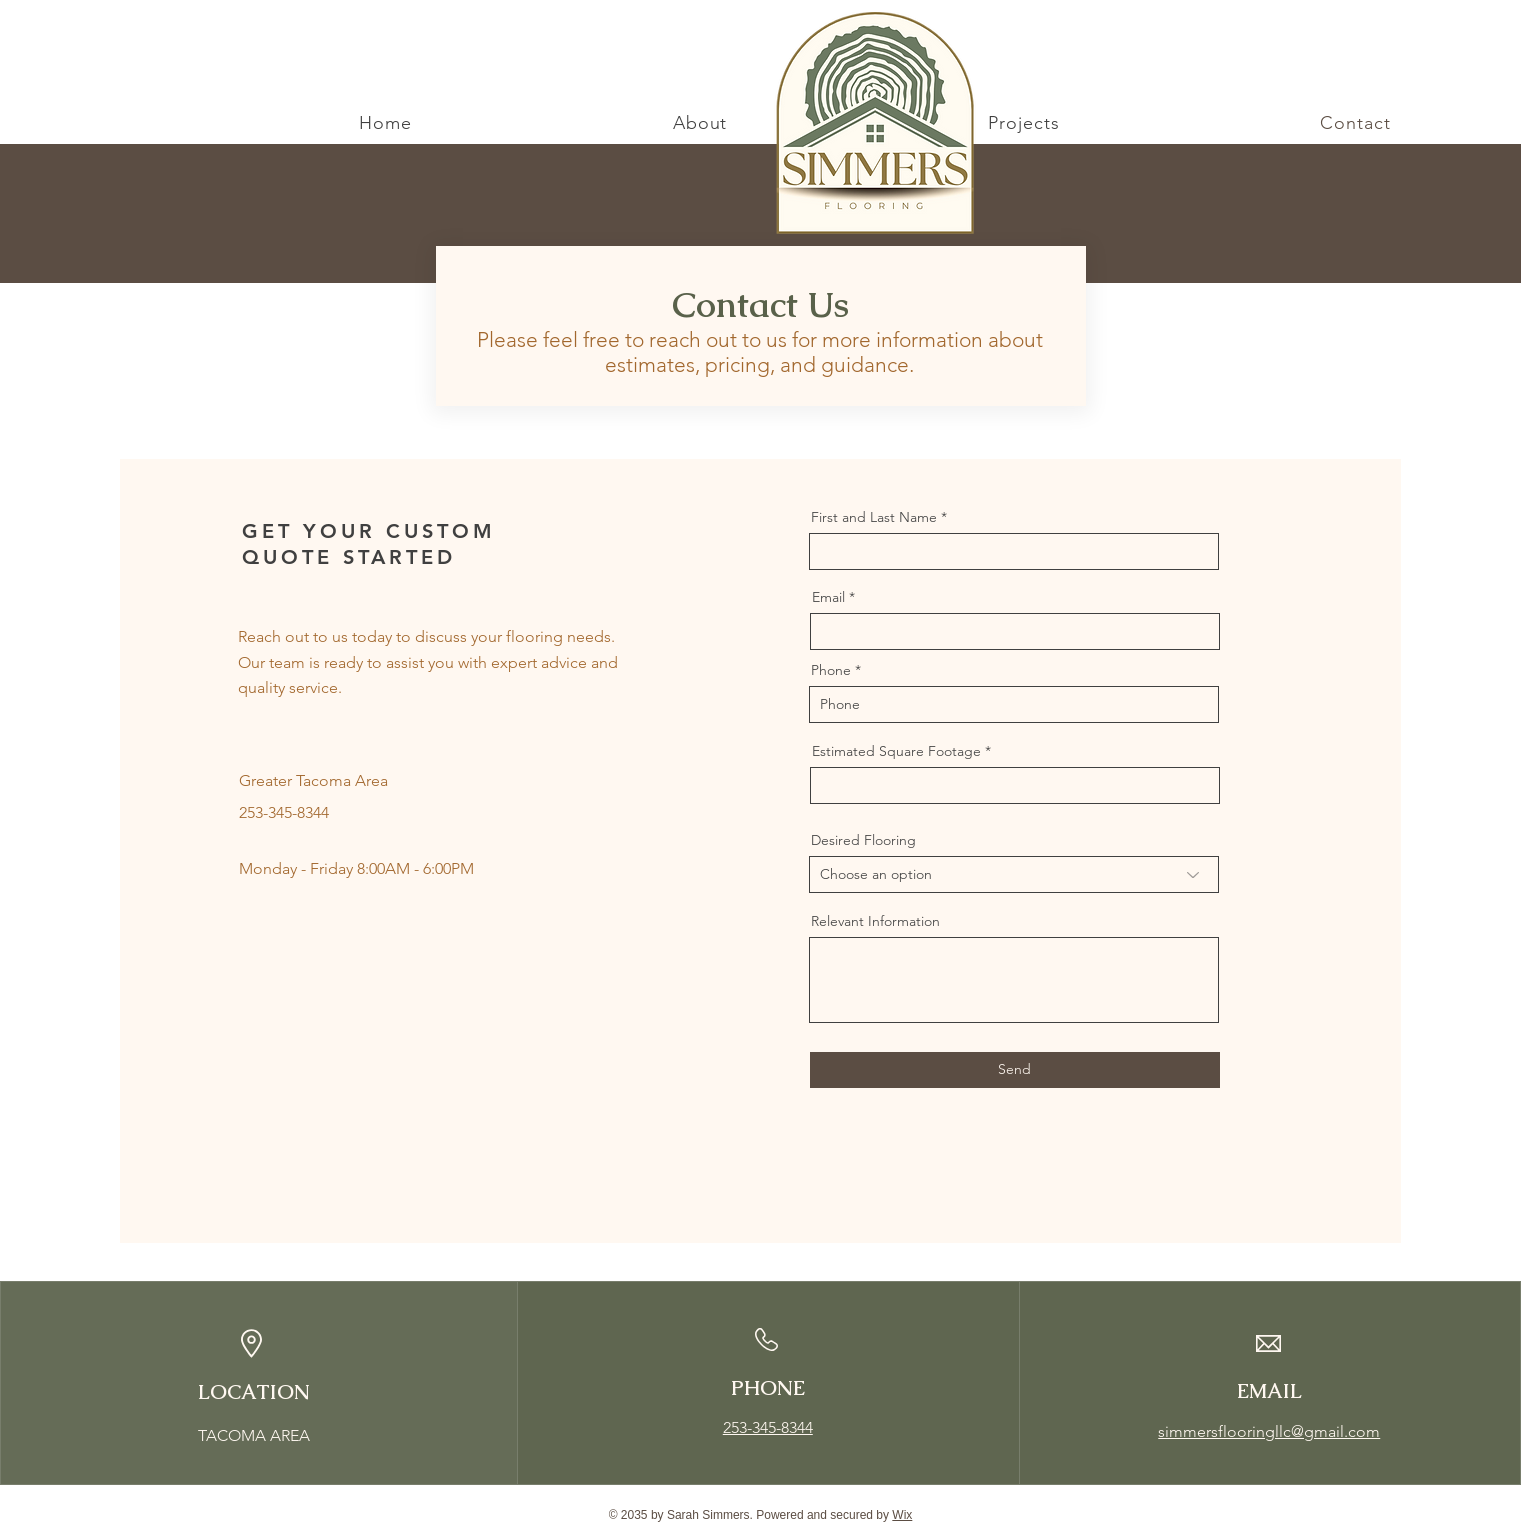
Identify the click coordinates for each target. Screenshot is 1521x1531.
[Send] (1015, 1070)
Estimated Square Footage (896, 751)
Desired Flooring (863, 840)
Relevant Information (875, 921)
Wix (902, 1515)
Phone (831, 670)
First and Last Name (874, 517)
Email (828, 597)
